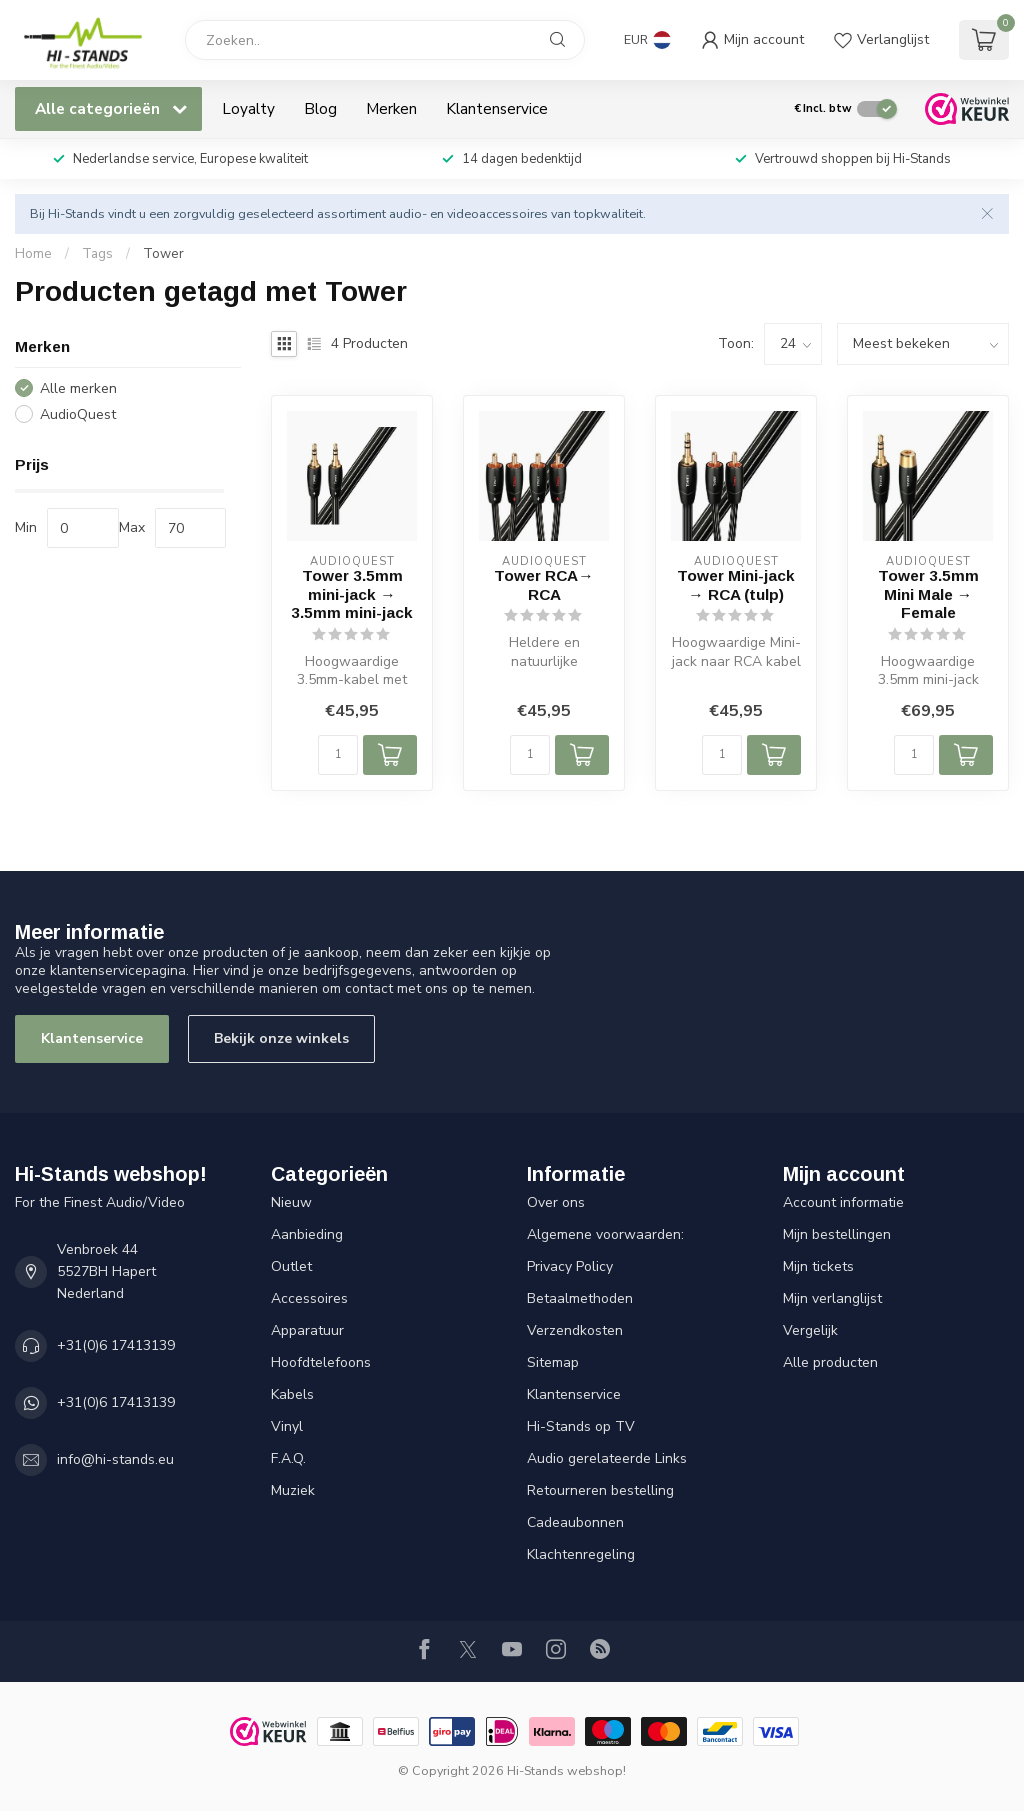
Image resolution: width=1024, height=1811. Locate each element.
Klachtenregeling (581, 1554)
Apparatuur (307, 1330)
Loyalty (248, 108)
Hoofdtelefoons (321, 1362)
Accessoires (309, 1298)
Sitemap (553, 1362)
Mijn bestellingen (837, 1234)
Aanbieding (307, 1234)
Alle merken (78, 388)
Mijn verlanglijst (832, 1298)
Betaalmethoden (580, 1298)
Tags (97, 254)
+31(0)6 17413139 (116, 1345)
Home (33, 254)
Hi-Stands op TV (581, 1426)
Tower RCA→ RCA (543, 584)
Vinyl (287, 1426)
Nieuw (291, 1202)
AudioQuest (78, 414)
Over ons (556, 1202)
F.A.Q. (288, 1458)
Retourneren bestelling (600, 1490)
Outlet (291, 1266)
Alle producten (830, 1362)
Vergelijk (810, 1330)
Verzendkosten (575, 1330)
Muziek (293, 1490)
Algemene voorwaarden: (605, 1234)
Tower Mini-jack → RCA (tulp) (736, 584)
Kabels (292, 1394)
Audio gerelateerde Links (607, 1458)
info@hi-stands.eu (115, 1459)
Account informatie (843, 1202)
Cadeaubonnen (575, 1522)
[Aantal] (338, 755)
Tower (163, 254)
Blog (320, 108)
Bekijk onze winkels (281, 1038)
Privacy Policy (570, 1266)
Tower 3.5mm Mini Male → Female (928, 594)
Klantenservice (497, 108)
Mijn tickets (818, 1266)
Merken (391, 108)
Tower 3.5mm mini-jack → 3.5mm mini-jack (352, 594)
